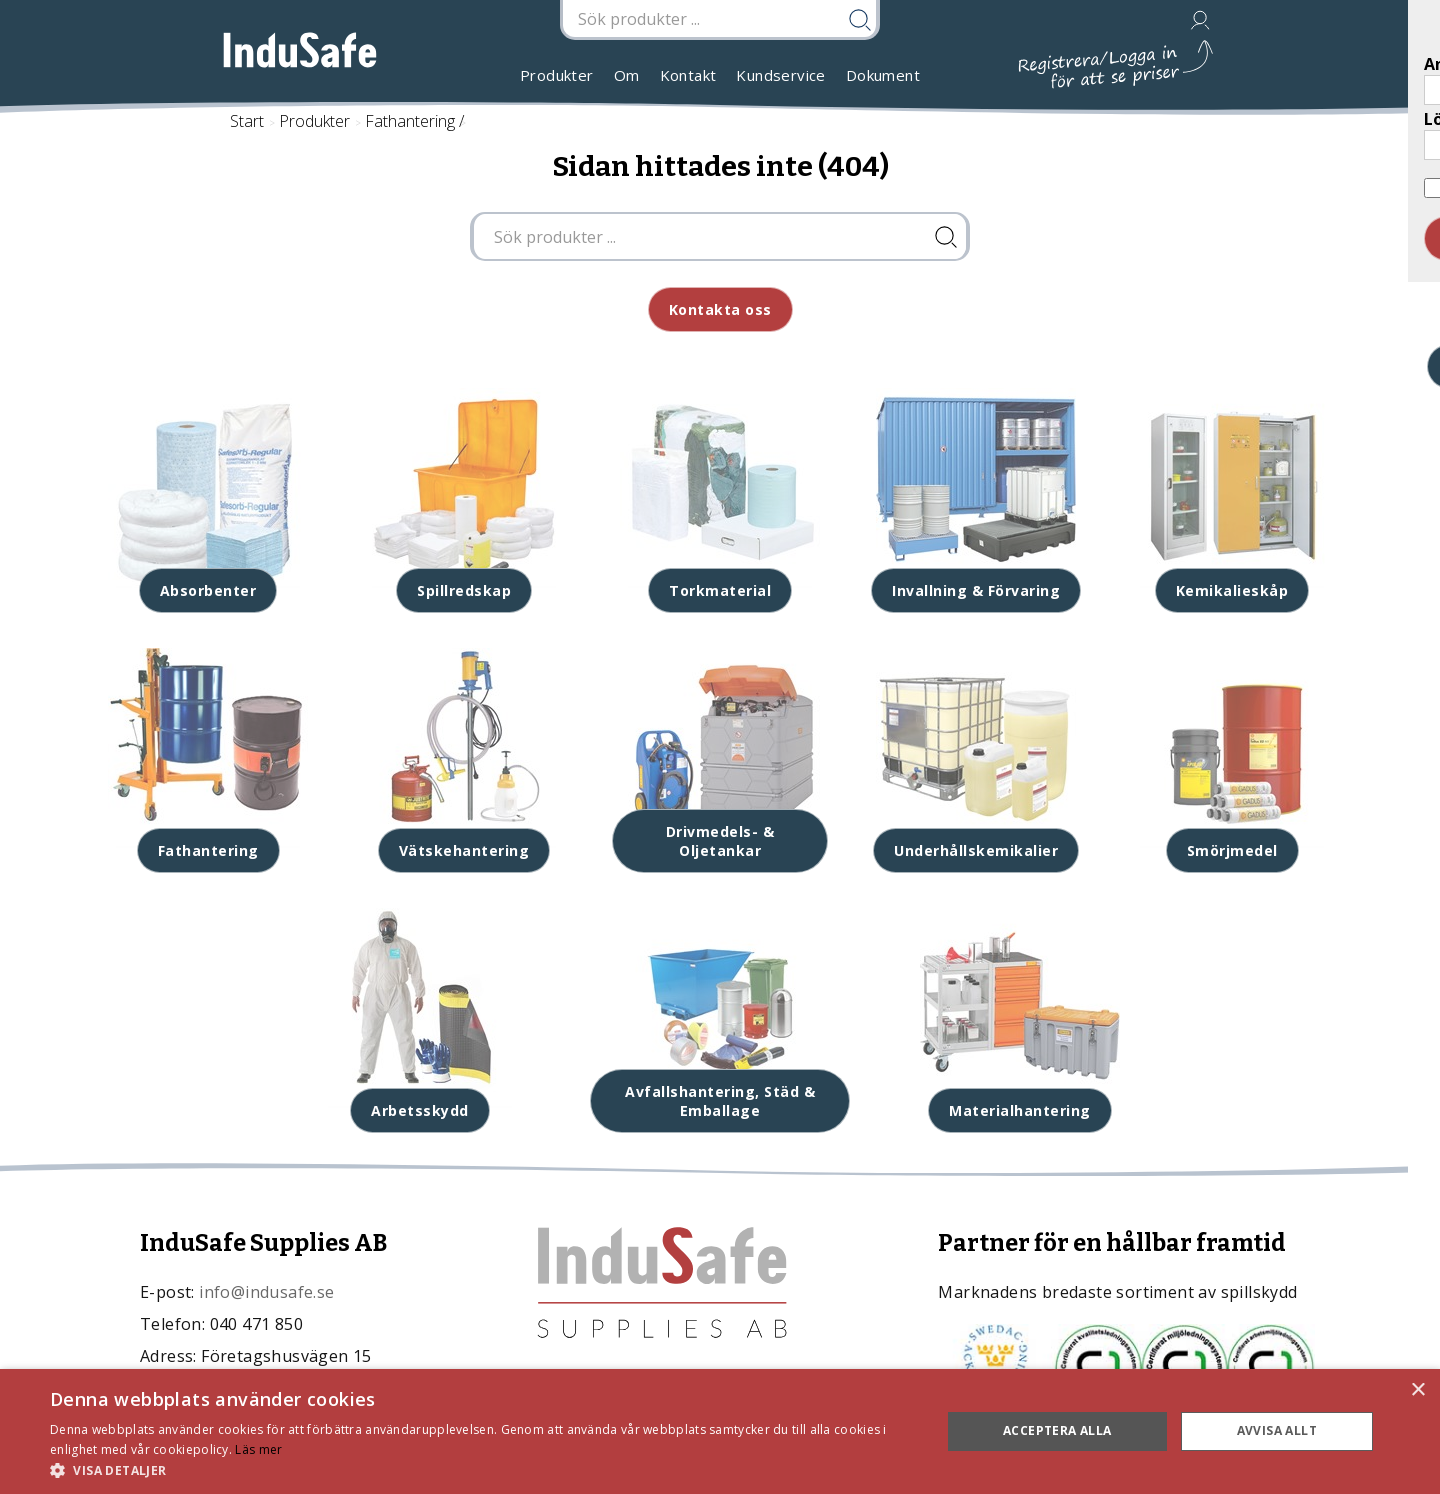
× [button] (1417, 1390)
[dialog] (720, 1431)
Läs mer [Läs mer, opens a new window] (258, 1449)
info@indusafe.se (266, 1292)
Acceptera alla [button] (1057, 1430)
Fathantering (410, 121)
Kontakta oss (720, 309)
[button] (482, 1469)
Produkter (557, 75)
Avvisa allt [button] (1277, 1430)
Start (247, 121)
